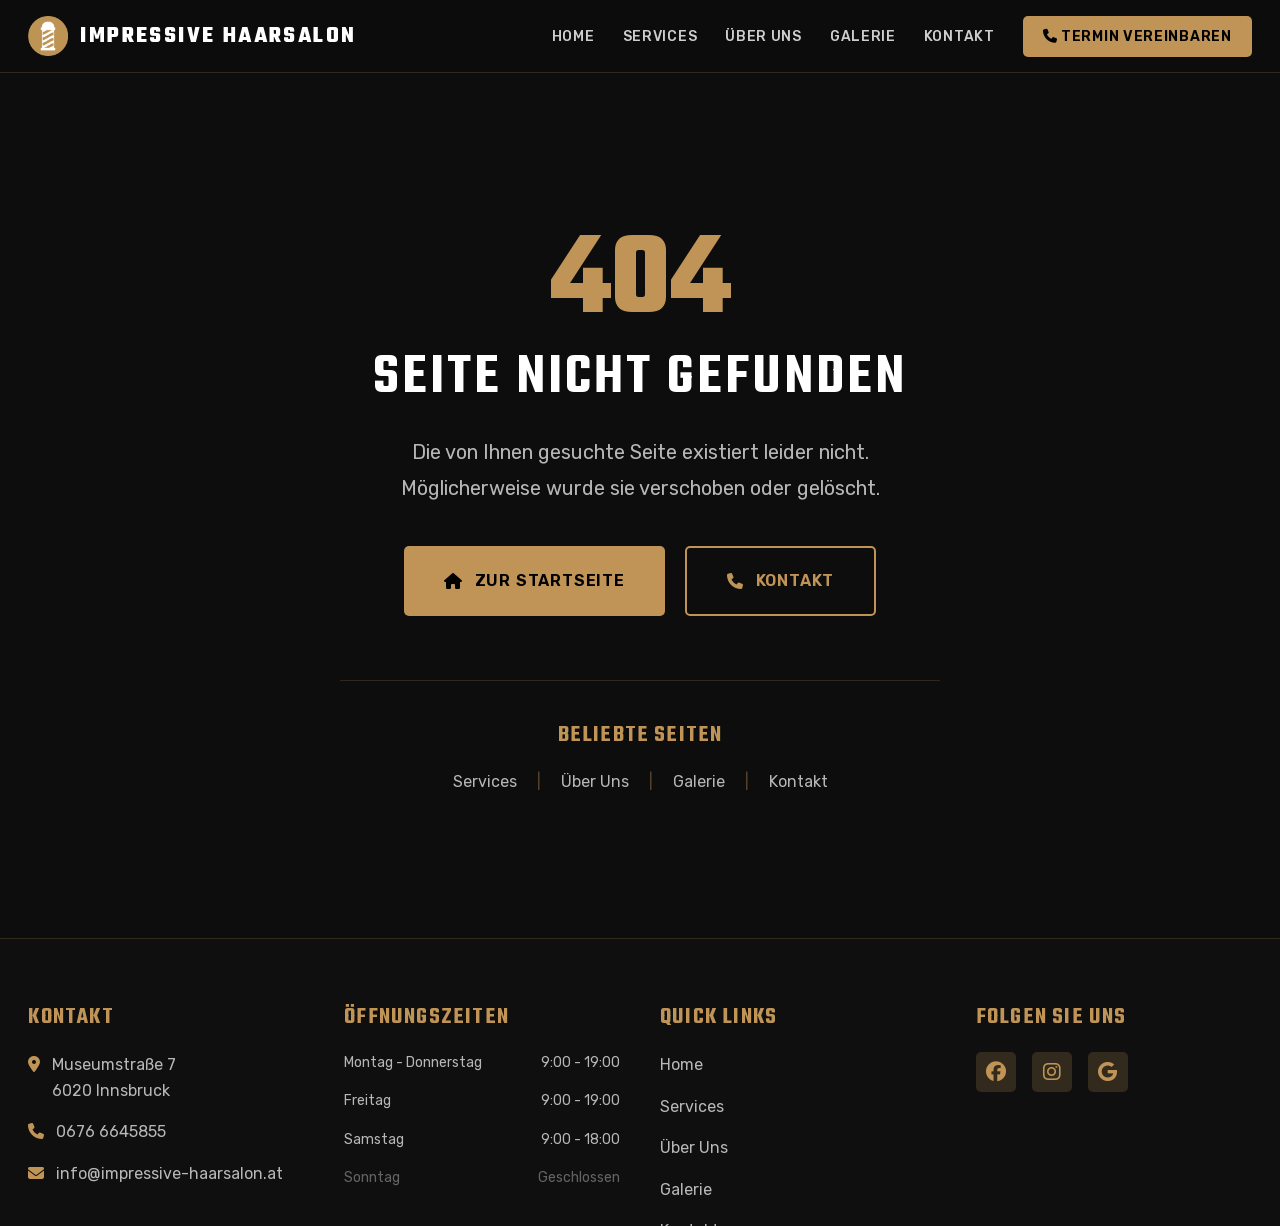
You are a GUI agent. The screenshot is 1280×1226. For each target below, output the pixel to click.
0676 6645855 (111, 1131)
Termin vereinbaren (1137, 36)
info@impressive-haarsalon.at (169, 1173)
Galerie (863, 36)
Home (573, 36)
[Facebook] (996, 1072)
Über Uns (763, 36)
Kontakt (959, 36)
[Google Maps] (1108, 1072)
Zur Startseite (534, 580)
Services (660, 36)
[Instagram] (1052, 1072)
